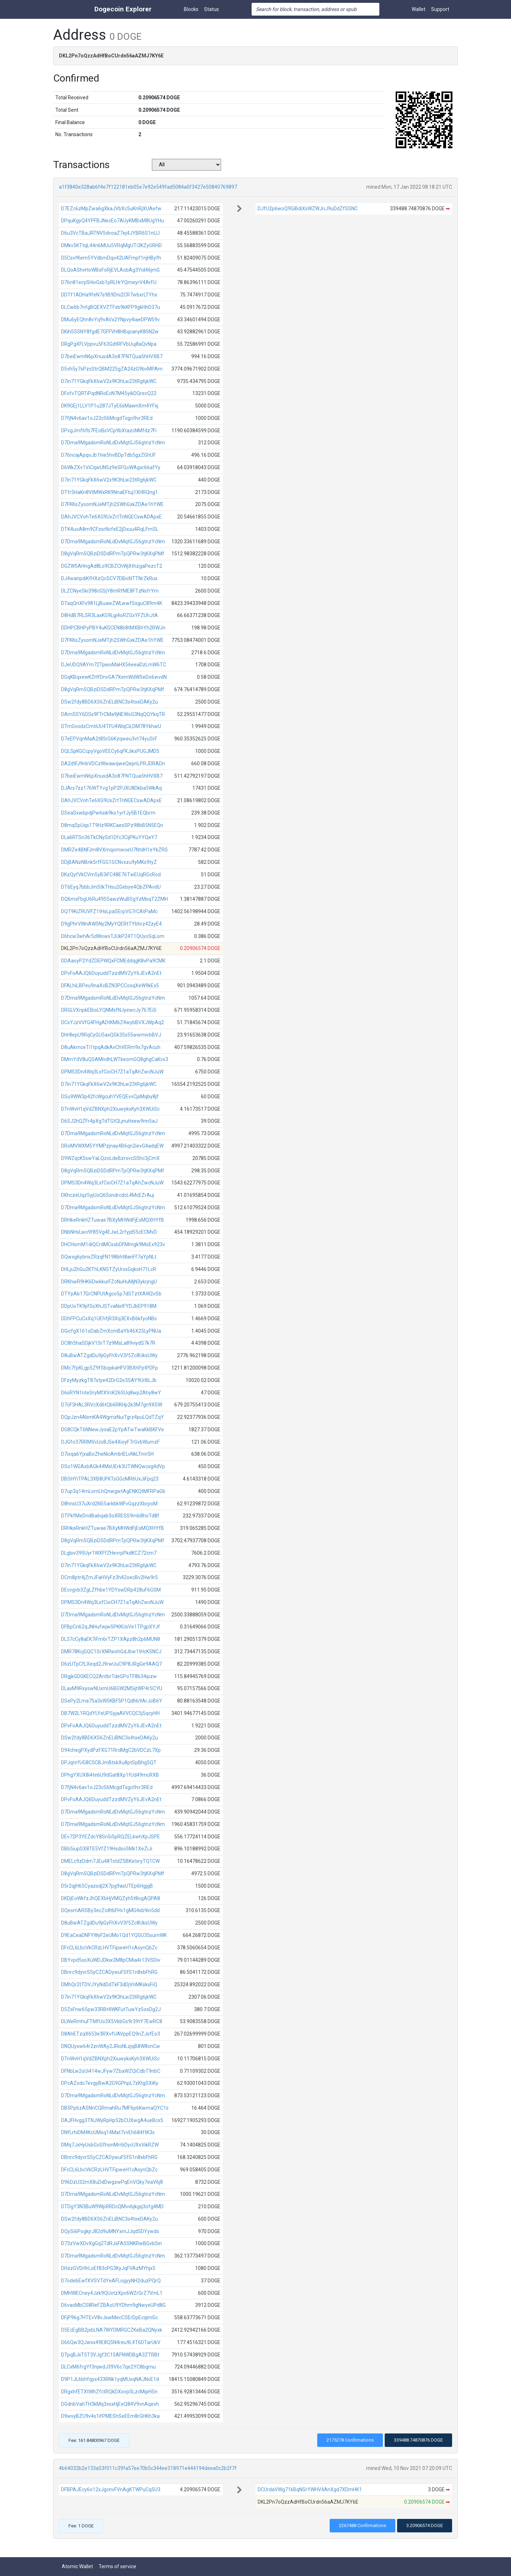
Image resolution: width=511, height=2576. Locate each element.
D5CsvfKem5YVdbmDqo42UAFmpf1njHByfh (111, 258)
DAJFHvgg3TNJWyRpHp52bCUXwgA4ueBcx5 (112, 2120)
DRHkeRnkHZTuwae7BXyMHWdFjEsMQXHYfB (112, 1220)
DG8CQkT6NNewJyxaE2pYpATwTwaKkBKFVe (112, 1429)
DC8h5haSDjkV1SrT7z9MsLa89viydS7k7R (108, 1343)
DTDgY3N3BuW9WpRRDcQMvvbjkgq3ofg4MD (112, 2206)
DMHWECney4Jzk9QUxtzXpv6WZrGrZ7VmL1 (112, 2293)
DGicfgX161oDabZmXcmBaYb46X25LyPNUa (111, 1331)
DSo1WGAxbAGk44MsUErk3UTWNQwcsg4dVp (113, 1466)
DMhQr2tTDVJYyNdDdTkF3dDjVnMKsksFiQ (109, 1984)
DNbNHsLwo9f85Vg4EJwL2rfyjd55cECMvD (109, 1232)
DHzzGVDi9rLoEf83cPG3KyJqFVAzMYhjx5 (108, 2268)
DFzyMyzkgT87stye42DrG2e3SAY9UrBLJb (108, 1380)
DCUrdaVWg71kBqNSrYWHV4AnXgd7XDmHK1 (310, 2489)
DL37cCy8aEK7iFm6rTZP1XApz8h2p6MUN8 (110, 1639)
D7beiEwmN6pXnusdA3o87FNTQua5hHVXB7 (112, 356)
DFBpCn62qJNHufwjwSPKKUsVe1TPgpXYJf (110, 1627)
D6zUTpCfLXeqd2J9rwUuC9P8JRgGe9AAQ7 (111, 1664)
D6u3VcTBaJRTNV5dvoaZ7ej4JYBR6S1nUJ (110, 233)
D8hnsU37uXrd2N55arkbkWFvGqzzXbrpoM (109, 1503)
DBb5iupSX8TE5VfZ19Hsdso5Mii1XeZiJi (106, 1849)
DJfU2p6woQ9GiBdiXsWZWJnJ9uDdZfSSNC (308, 208)
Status (211, 9)
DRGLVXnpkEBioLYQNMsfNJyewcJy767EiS (108, 1010)
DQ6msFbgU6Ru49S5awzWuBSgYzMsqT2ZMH (114, 899)
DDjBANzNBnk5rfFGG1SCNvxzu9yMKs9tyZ (109, 862)
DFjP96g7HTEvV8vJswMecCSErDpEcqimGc (109, 2317)
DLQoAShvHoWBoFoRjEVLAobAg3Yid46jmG (110, 270)
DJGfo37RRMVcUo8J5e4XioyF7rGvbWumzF (110, 1442)
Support (440, 9)
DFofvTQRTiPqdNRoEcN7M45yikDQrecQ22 (108, 393)
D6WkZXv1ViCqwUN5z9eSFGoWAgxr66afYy (110, 467)
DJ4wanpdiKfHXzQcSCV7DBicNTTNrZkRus (109, 578)
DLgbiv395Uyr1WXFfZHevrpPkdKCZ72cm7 (108, 1553)
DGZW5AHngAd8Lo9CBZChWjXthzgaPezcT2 (111, 566)
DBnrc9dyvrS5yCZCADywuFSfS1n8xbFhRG (109, 1972)
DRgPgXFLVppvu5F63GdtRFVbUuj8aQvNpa (108, 344)
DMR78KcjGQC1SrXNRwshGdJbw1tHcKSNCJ (111, 1651)
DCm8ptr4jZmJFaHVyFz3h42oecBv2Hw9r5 (109, 1577)
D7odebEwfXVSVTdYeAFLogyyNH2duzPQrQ (111, 2280)
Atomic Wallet (77, 2566)
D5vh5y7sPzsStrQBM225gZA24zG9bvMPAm (112, 369)
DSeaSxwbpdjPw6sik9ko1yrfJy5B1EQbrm (108, 813)
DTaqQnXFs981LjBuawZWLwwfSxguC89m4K (111, 603)
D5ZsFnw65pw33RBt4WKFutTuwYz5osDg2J (111, 2009)
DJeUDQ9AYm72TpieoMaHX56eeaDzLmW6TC (113, 664)
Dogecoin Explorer (123, 9)
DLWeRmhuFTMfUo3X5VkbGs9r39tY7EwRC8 (111, 2021)
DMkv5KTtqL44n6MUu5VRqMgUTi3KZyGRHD (111, 245)
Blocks (191, 9)
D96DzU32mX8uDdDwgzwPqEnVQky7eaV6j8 (112, 2182)
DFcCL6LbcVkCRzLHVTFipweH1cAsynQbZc (109, 1947)
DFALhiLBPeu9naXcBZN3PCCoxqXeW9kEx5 (110, 985)
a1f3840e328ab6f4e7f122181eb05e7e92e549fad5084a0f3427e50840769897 (148, 187)
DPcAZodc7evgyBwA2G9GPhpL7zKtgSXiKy (109, 2083)
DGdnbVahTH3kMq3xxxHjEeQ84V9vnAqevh (110, 2404)
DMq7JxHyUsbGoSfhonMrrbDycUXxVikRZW (110, 2145)
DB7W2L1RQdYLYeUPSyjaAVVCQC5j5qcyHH (110, 1713)
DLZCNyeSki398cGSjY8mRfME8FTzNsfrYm (110, 591)
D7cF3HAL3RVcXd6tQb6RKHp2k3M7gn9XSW (111, 1405)
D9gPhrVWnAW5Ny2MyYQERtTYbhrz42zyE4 (111, 924)
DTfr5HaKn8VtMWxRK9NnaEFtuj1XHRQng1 (109, 492)
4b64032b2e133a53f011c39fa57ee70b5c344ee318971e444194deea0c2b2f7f (148, 2468)
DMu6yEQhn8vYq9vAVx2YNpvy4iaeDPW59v (110, 319)
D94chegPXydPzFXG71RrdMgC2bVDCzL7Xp (111, 1750)
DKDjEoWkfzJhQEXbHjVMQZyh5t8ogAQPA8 (110, 1898)
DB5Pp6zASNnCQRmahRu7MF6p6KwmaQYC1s (115, 2108)
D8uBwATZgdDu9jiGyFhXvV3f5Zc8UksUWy (109, 1355)
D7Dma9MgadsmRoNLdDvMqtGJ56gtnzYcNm (113, 442)
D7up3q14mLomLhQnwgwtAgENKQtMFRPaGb (113, 1491)
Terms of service (117, 2566)
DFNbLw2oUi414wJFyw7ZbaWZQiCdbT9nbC (110, 2071)
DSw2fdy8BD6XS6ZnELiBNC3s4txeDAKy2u (109, 702)
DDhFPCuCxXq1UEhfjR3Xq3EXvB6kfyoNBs (109, 1318)
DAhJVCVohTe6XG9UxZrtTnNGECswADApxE (111, 517)
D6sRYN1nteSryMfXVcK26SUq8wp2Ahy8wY (111, 1392)
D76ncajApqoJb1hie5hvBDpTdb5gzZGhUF (108, 455)
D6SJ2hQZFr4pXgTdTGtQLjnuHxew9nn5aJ (109, 1121)
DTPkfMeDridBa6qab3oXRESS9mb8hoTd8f (110, 1516)
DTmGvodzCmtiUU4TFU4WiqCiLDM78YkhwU (111, 726)
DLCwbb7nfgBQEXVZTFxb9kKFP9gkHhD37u (110, 307)
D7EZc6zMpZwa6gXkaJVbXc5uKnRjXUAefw (111, 208)
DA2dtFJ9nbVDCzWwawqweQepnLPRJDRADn (113, 763)
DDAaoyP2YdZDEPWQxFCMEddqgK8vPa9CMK (113, 961)
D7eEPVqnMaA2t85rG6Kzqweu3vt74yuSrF (109, 739)
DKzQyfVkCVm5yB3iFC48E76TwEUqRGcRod (111, 874)
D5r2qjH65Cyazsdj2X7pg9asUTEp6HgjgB (107, 1886)
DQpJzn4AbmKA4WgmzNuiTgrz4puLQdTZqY (112, 1417)
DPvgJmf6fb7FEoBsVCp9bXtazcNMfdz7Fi (108, 430)
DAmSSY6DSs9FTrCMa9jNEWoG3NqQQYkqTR (113, 714)
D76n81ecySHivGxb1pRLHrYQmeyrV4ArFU (108, 282)
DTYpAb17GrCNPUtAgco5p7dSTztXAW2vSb (111, 1294)
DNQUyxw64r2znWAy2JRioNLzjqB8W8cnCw (110, 2046)
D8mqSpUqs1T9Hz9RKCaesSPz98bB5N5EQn (112, 825)
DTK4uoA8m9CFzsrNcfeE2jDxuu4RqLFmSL (109, 529)
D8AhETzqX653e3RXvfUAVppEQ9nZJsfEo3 (110, 2034)
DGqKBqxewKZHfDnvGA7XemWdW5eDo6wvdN (114, 677)
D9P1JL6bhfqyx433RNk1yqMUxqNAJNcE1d (110, 2379)
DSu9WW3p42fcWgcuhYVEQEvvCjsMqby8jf (110, 1096)
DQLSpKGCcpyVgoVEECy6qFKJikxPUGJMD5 (110, 751)
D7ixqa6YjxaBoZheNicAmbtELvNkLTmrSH (107, 1454)
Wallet (418, 9)
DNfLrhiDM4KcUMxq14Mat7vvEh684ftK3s (108, 2132)
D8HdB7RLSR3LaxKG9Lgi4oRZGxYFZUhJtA (109, 615)
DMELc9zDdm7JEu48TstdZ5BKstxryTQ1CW (110, 1861)
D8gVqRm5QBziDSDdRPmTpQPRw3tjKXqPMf (112, 553)
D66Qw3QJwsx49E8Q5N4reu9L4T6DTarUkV (110, 2342)
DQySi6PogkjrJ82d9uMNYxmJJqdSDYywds (110, 2231)
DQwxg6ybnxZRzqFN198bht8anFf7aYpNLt (108, 1257)
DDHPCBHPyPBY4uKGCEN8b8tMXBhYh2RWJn (113, 628)
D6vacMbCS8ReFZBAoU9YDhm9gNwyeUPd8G (113, 2305)
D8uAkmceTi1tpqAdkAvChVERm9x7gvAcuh (110, 1047)
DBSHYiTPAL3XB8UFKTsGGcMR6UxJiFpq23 (110, 1479)
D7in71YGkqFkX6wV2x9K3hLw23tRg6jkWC (108, 381)
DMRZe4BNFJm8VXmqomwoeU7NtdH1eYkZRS (114, 850)
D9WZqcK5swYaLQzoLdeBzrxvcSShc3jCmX (110, 1158)
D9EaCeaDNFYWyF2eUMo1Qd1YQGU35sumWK (114, 1935)
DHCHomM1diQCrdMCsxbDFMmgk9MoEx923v (113, 1244)
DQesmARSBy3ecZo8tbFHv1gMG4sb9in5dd (110, 1910)
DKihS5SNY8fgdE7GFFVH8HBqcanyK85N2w (110, 331)
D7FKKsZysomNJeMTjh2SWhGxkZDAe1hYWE (112, 504)
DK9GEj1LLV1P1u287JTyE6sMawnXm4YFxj (109, 406)
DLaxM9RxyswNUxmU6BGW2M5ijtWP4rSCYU (111, 1688)
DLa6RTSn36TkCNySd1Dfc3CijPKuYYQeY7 (109, 837)
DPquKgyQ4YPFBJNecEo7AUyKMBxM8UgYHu (112, 220)
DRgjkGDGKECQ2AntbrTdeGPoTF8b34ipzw (109, 1676)
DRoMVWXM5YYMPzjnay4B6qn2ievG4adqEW (112, 1146)
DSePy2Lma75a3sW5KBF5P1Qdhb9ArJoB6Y (111, 1701)
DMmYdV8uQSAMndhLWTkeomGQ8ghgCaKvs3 (114, 1059)
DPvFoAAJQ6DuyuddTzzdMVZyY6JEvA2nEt (111, 973)
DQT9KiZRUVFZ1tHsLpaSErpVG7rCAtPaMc (109, 911)
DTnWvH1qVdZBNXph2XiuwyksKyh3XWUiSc (110, 1109)
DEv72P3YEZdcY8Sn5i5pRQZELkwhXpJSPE (110, 1836)
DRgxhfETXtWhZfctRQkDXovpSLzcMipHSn (109, 2391)
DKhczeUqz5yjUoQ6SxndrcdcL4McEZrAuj (107, 1195)
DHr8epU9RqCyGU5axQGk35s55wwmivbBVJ (111, 1035)
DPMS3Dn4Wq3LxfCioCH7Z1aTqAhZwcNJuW (112, 1072)
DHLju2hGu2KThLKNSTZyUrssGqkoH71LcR (108, 1269)
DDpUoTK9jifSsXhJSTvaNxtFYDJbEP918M (108, 1306)
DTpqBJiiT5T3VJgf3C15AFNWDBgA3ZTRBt (110, 2355)
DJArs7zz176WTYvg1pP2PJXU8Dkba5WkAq (111, 788)
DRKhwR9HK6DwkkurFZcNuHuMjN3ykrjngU (109, 1281)
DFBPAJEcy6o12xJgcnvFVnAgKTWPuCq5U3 (110, 2489)
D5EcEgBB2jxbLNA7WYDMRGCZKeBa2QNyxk (111, 2330)
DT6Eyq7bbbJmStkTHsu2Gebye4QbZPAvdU (111, 887)
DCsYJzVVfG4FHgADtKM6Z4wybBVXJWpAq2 (112, 1022)
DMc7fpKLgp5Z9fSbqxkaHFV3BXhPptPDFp (109, 1368)
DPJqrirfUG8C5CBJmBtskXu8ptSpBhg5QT (108, 1762)
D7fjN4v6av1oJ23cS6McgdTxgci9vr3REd (107, 418)
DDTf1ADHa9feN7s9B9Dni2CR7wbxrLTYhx (109, 295)
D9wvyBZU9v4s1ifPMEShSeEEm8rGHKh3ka (110, 2416)
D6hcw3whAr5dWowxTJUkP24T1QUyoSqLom (112, 936)
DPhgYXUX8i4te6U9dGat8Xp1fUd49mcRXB (110, 1775)
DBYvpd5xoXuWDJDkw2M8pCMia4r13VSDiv (110, 1960)
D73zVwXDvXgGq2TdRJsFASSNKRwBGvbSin (111, 2243)
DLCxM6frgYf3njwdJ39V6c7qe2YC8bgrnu (108, 2367)
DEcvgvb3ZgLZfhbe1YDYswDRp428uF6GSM (111, 1590)
